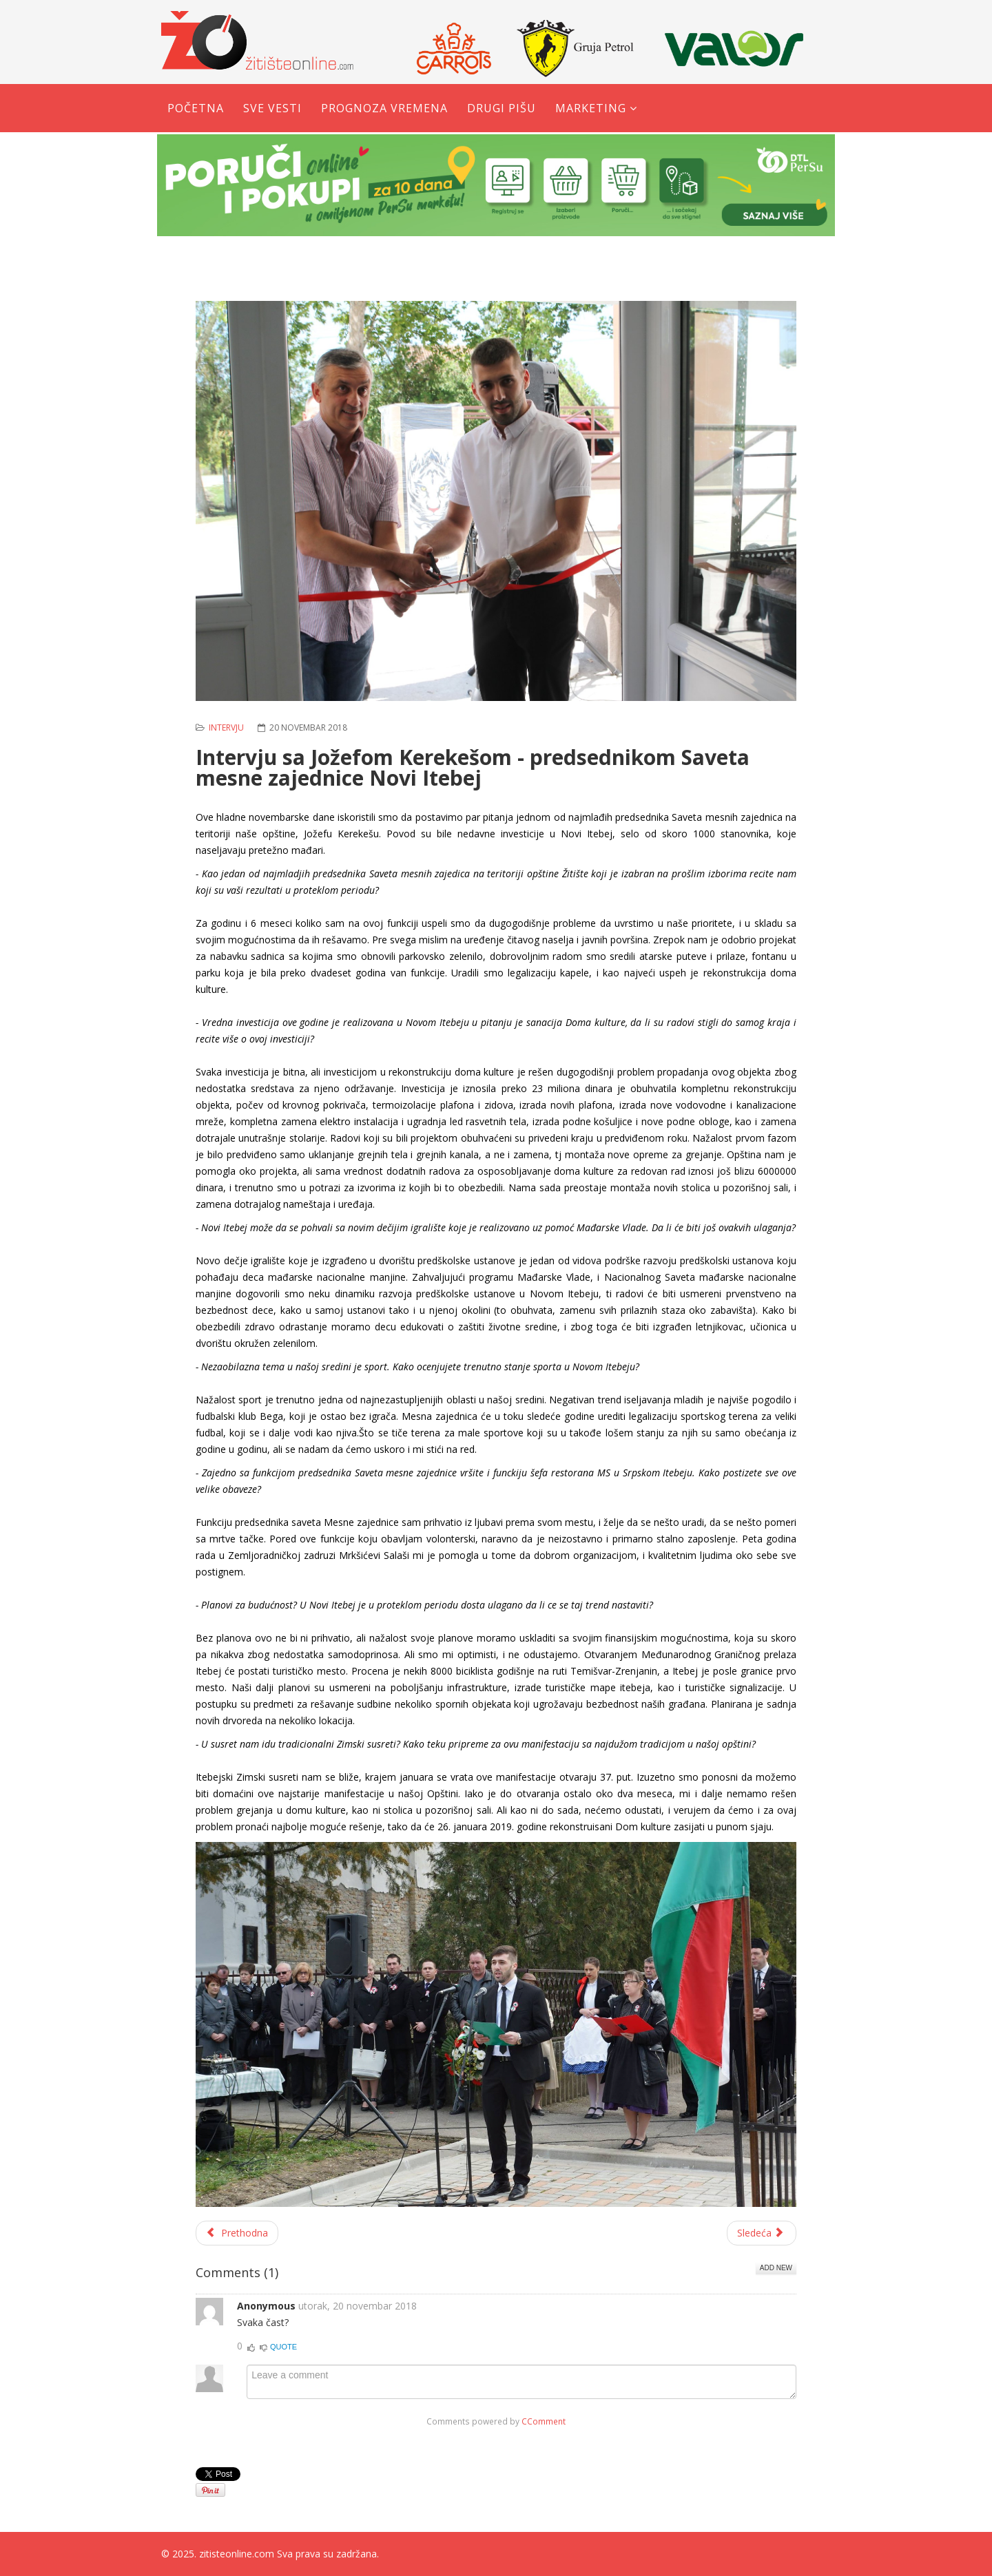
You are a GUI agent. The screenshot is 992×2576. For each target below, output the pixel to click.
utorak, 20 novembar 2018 (357, 2305)
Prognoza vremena (384, 108)
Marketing (590, 108)
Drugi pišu (501, 108)
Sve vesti (272, 108)
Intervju (226, 727)
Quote (283, 2347)
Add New (776, 2268)
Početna (195, 108)
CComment (543, 2421)
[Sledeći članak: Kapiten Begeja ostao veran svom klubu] (762, 2233)
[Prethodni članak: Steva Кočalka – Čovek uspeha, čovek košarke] (237, 2233)
